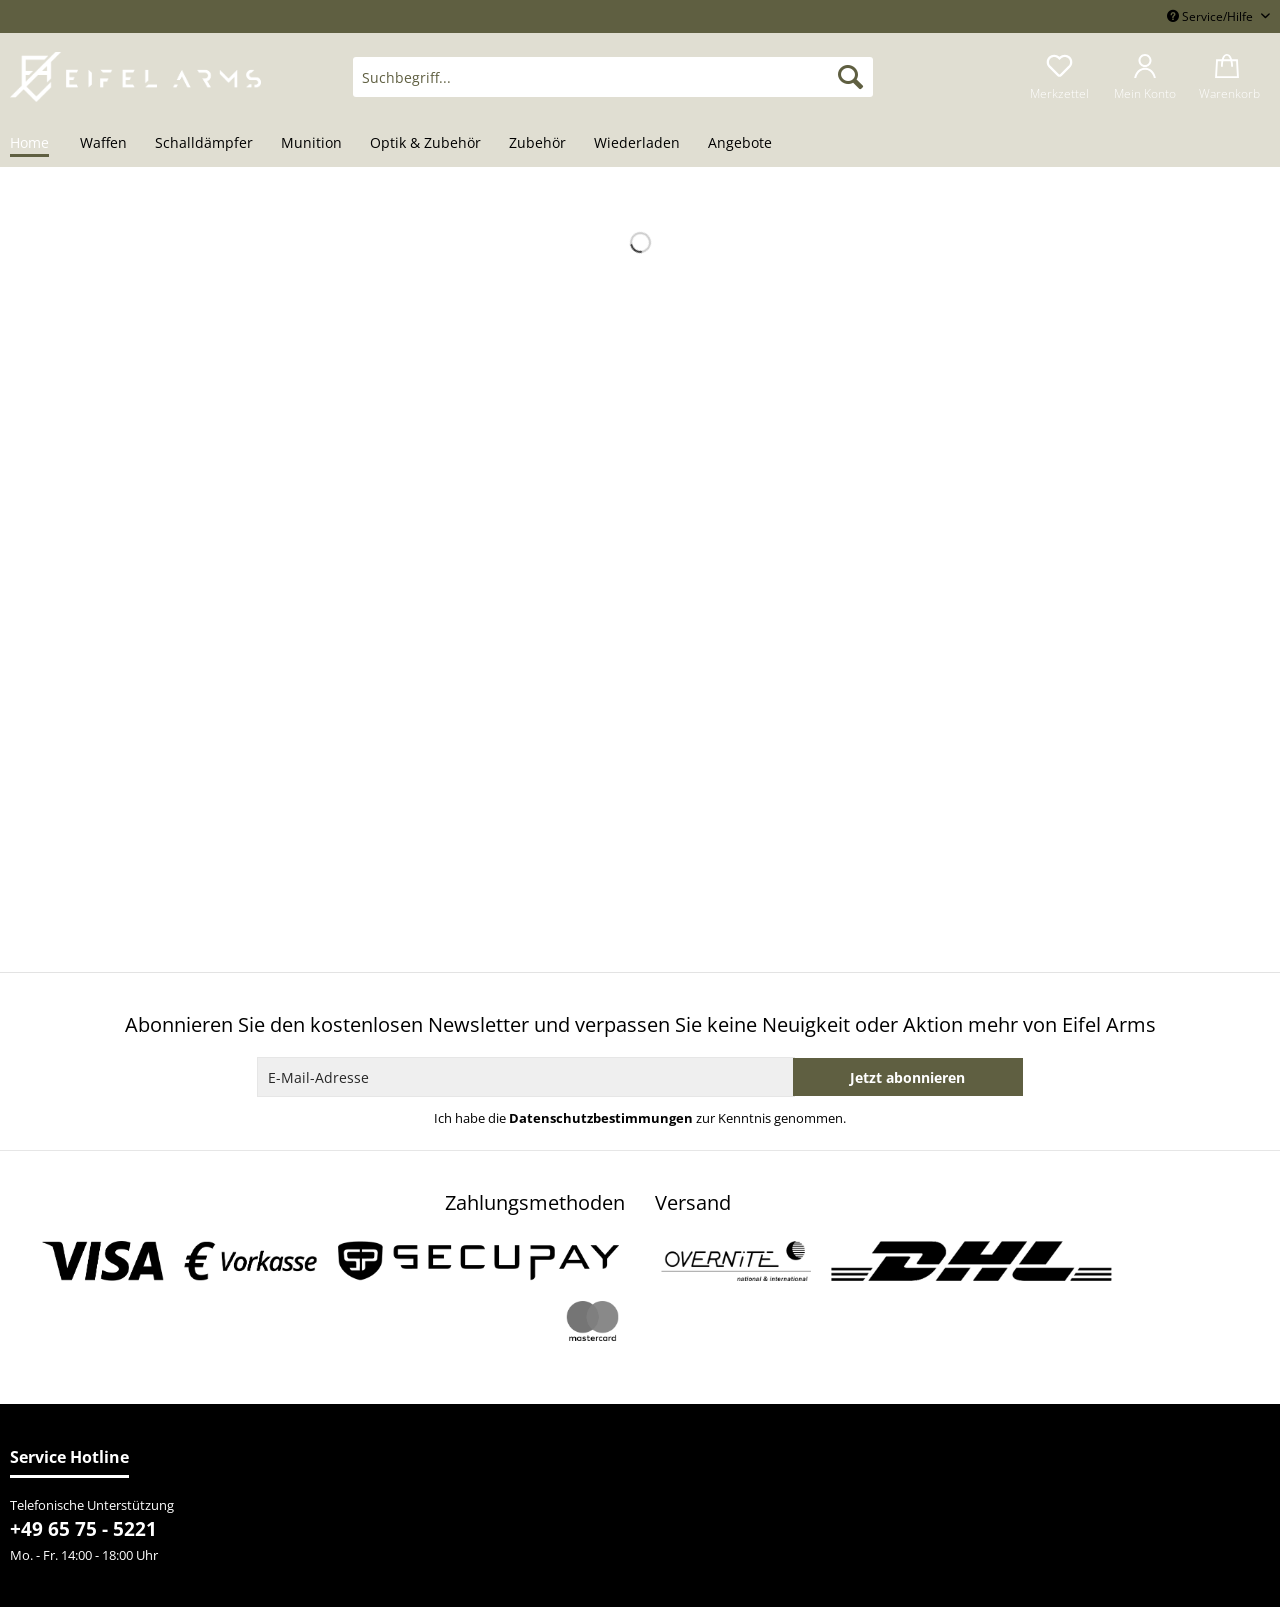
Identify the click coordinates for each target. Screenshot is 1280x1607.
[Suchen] (850, 77)
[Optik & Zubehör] (425, 144)
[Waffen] (103, 144)
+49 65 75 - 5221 (83, 1529)
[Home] (36, 144)
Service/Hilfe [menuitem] (1211, 16)
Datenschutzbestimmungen (601, 1118)
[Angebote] (740, 144)
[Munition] (311, 144)
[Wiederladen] (637, 144)
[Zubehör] (537, 144)
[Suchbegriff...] (613, 77)
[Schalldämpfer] (204, 144)
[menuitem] (613, 86)
